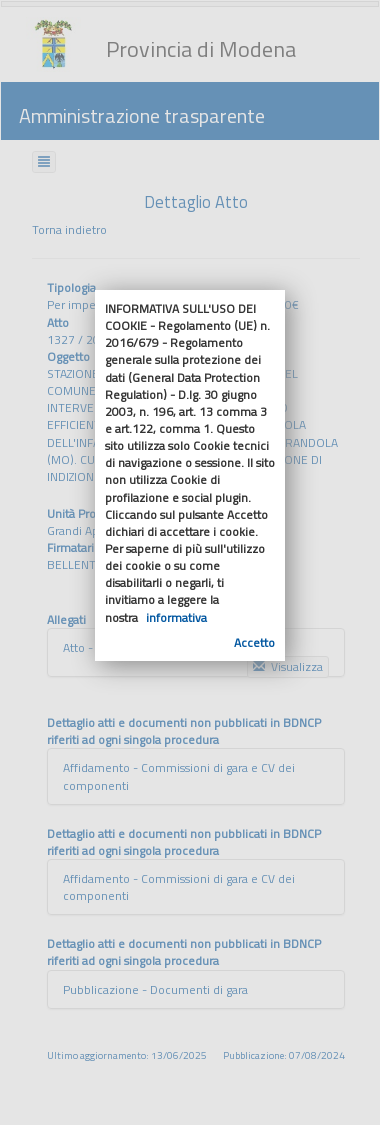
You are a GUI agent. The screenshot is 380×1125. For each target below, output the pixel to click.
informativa (176, 617)
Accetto (254, 642)
